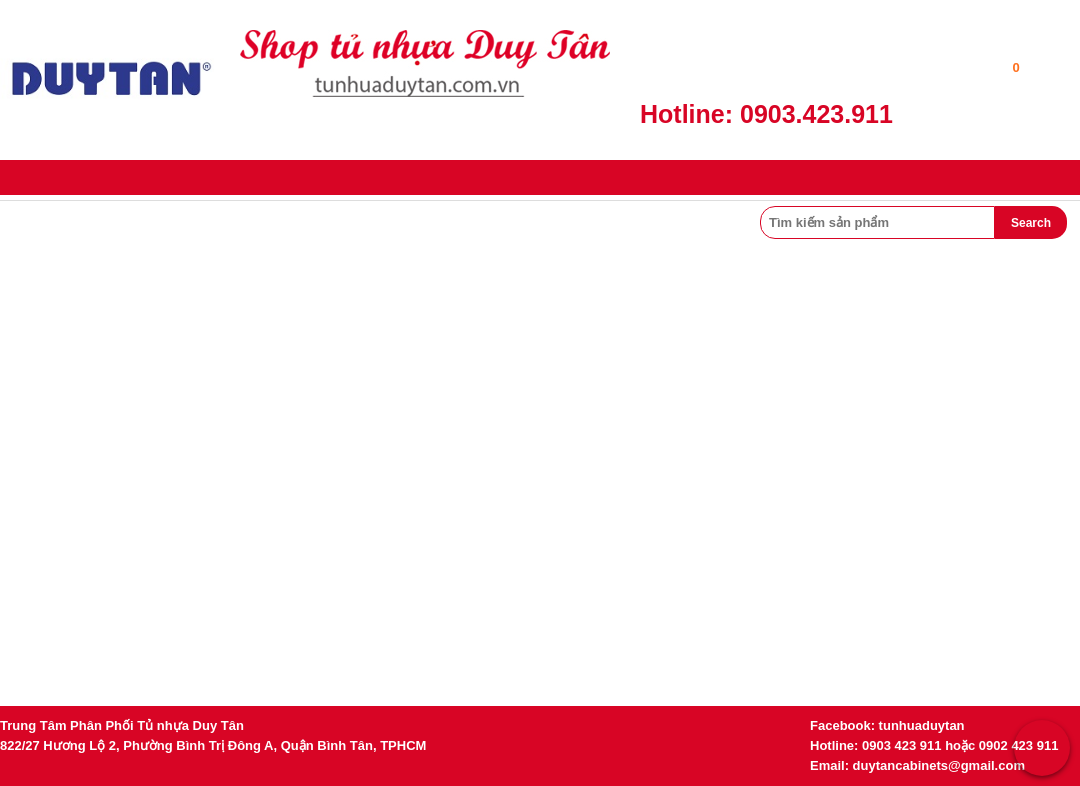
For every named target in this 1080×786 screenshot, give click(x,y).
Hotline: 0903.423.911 (766, 114)
